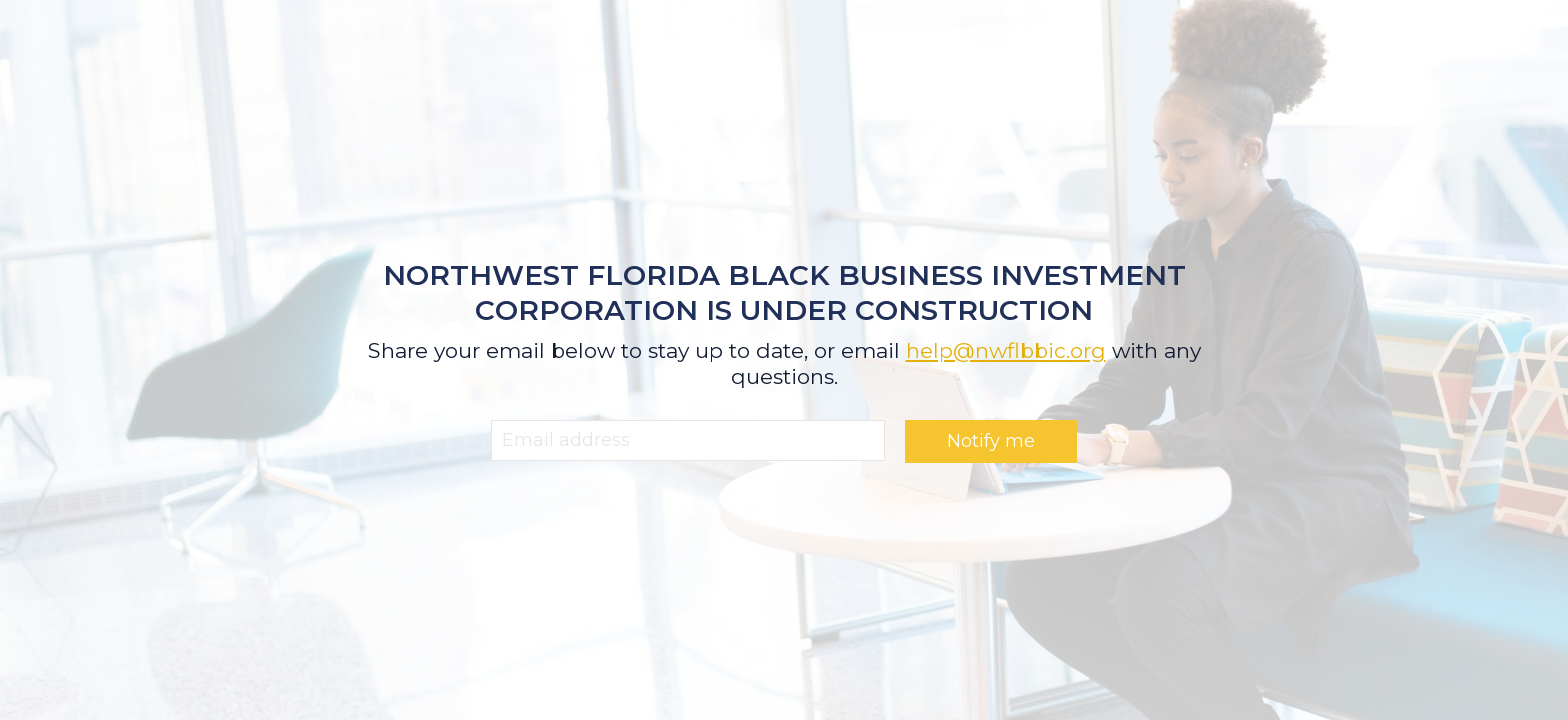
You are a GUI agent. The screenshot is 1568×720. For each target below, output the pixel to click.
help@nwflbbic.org (1006, 350)
